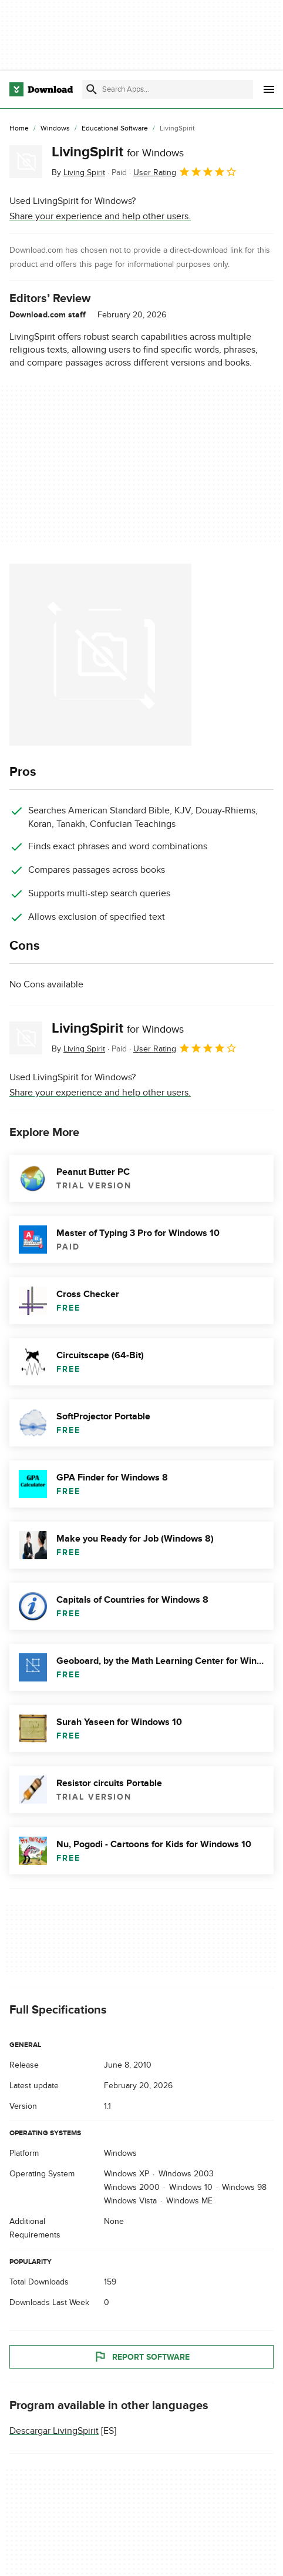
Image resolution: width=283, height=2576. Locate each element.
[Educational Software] (115, 129)
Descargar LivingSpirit (54, 2431)
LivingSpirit (118, 151)
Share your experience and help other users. (100, 216)
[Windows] (55, 129)
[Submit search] (91, 89)
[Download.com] (41, 89)
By (78, 172)
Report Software (141, 2357)
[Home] (19, 129)
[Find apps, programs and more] (167, 89)
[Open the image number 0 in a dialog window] (100, 655)
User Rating (185, 171)
